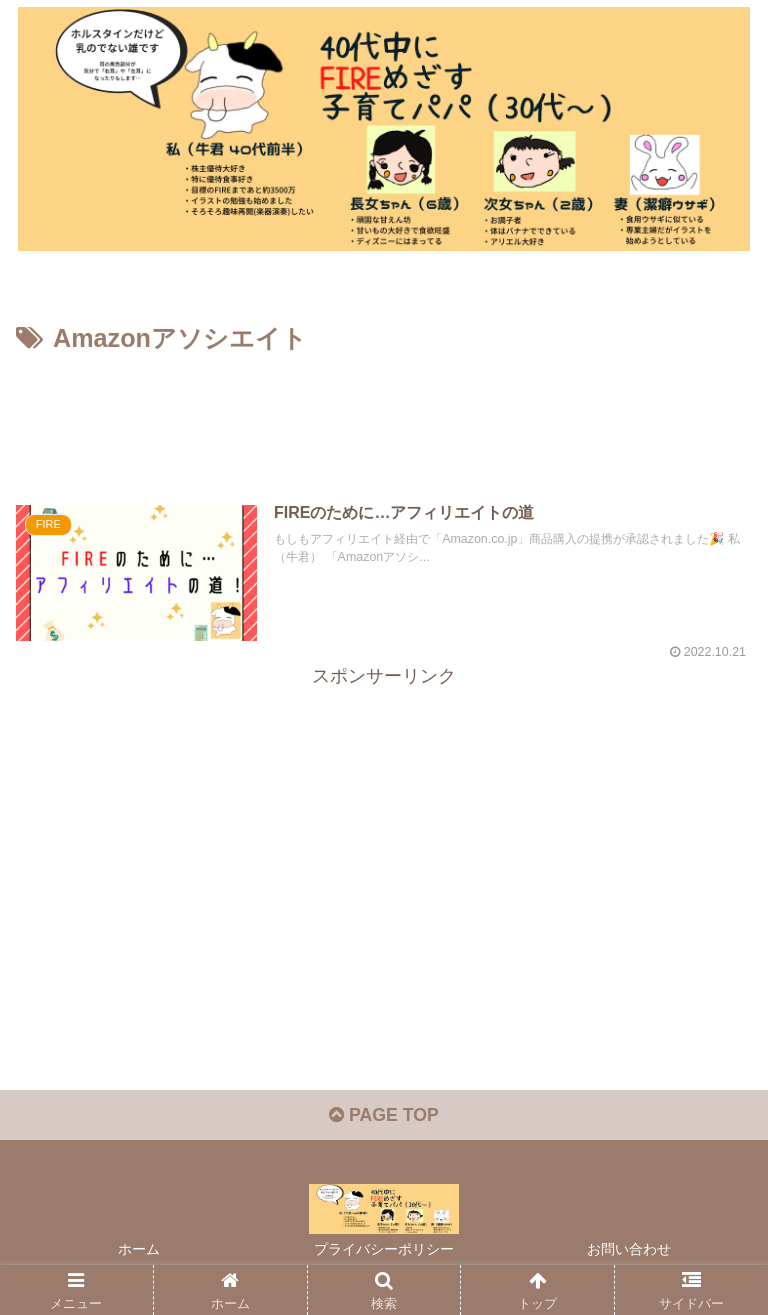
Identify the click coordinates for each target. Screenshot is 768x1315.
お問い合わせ (629, 1251)
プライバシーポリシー (384, 1251)
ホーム (139, 1251)
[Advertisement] (384, 415)
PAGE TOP (383, 1117)
